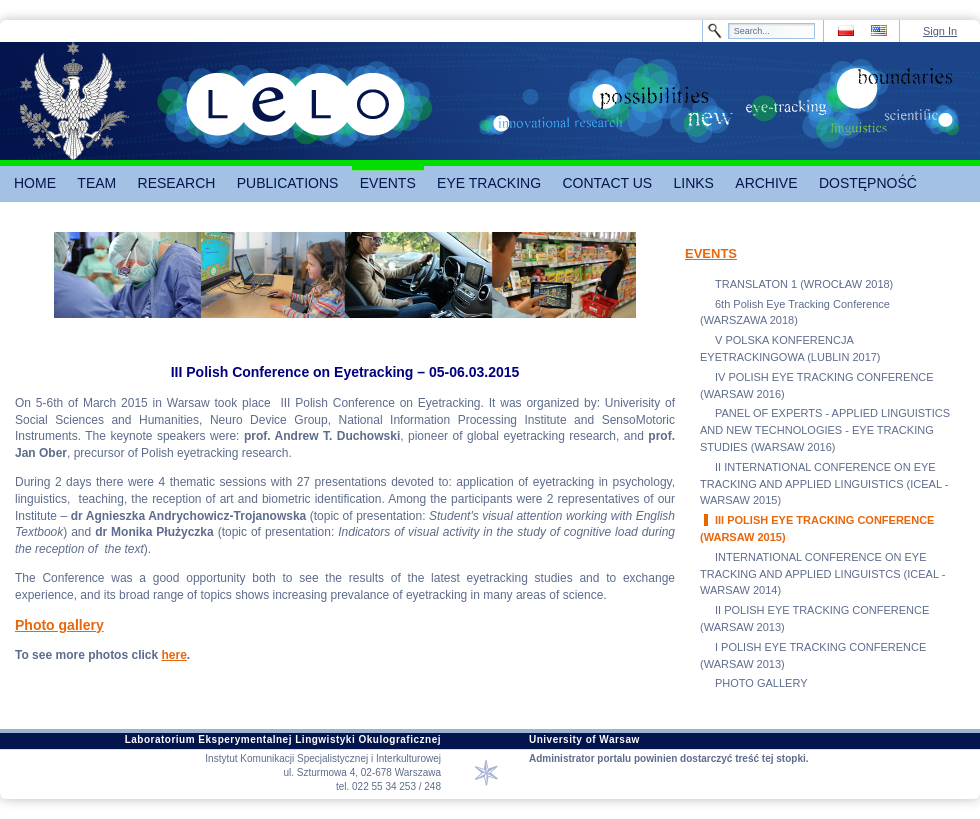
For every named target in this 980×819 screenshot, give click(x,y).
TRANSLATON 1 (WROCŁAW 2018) (804, 284)
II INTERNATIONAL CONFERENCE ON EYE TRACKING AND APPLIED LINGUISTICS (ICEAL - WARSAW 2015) (824, 484)
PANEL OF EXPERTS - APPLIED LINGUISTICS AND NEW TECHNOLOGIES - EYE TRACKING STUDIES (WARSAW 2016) (825, 430)
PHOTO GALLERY (761, 683)
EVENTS (711, 253)
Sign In (940, 31)
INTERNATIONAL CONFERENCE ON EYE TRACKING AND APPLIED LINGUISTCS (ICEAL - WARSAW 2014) (822, 574)
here (173, 655)
